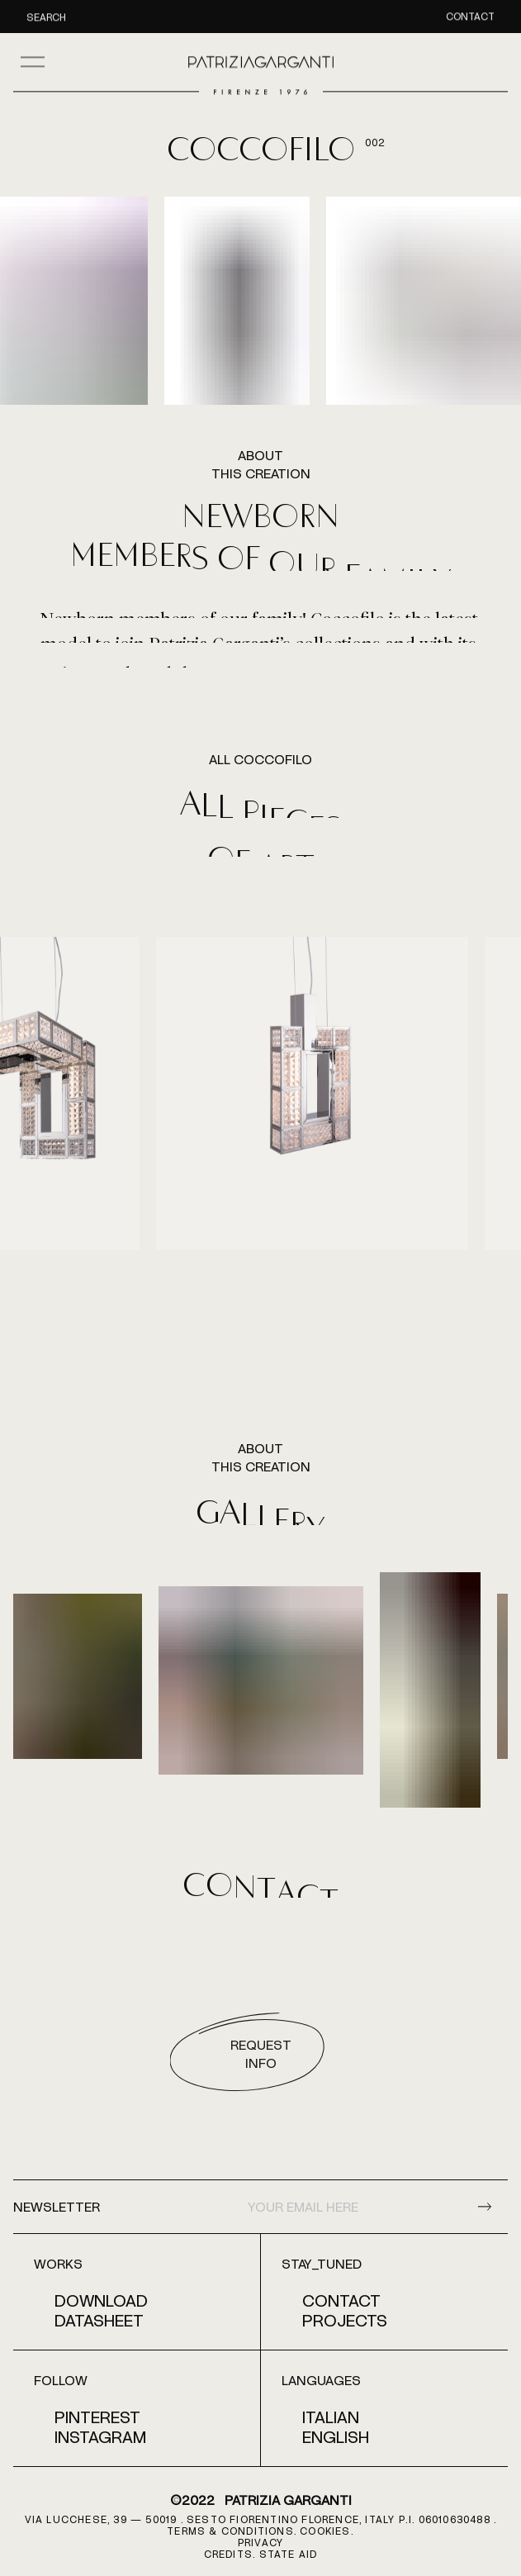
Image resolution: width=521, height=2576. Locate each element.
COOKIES (325, 2530)
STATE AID (288, 2553)
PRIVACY (260, 2542)
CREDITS (228, 2553)
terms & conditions (230, 2530)
